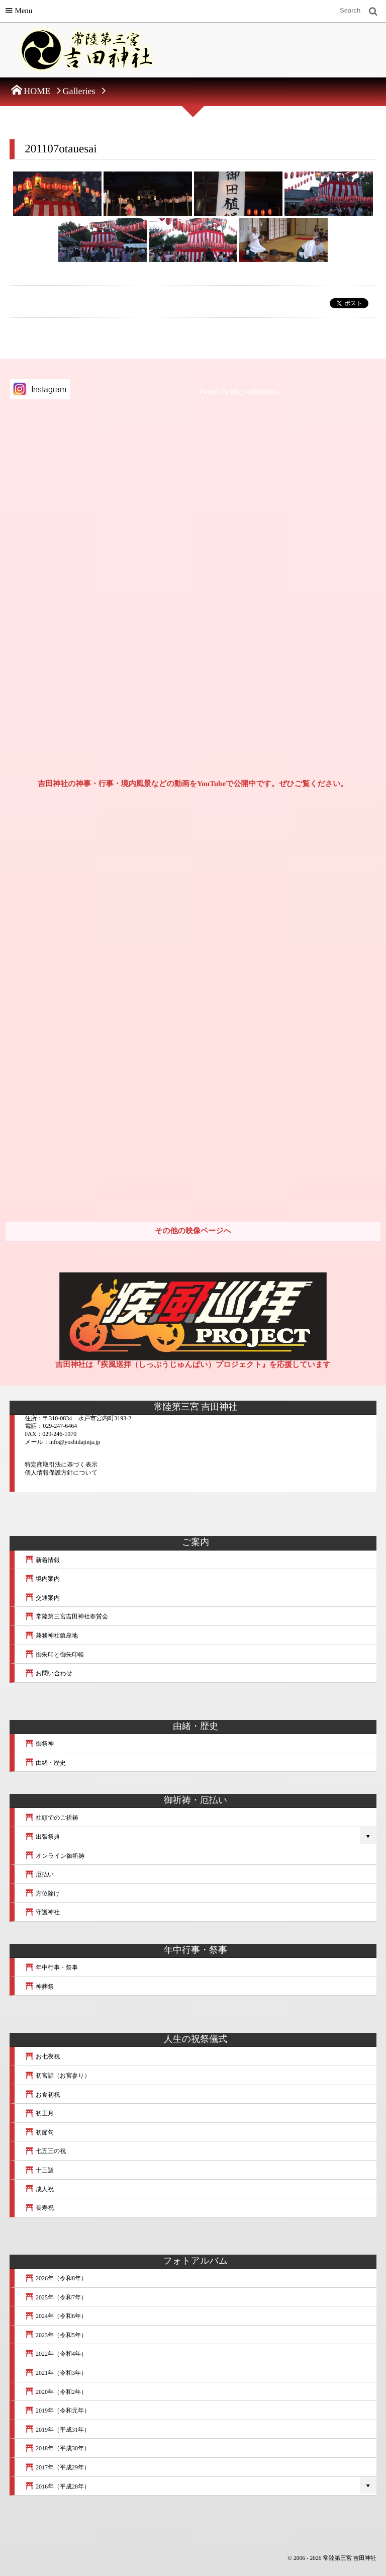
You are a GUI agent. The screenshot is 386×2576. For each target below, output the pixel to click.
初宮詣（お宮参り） (57, 2075)
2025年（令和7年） (56, 2297)
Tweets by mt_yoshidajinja (238, 392)
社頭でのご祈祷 (51, 1817)
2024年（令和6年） (56, 2316)
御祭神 (39, 1743)
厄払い (39, 1874)
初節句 (39, 2132)
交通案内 (42, 1597)
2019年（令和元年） (57, 2410)
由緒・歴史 (45, 1762)
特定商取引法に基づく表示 (61, 1464)
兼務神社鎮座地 (51, 1635)
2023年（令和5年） (56, 2335)
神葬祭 (39, 1986)
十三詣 (39, 2170)
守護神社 (42, 1912)
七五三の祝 (45, 2151)
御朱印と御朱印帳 (54, 1654)
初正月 (39, 2113)
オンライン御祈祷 (54, 1855)
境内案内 (42, 1578)
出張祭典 (42, 1836)
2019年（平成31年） (57, 2429)
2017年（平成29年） (57, 2467)
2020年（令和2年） (56, 2391)
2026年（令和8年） (56, 2278)
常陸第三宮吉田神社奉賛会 (66, 1616)
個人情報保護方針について (61, 1472)
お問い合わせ (48, 1673)
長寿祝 (39, 2207)
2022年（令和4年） (56, 2353)
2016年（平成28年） (57, 2486)
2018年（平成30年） (57, 2448)
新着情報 (42, 1560)
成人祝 (39, 2189)
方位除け (42, 1893)
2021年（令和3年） (56, 2372)
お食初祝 (42, 2094)
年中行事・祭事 (51, 1967)
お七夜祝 (42, 2056)
